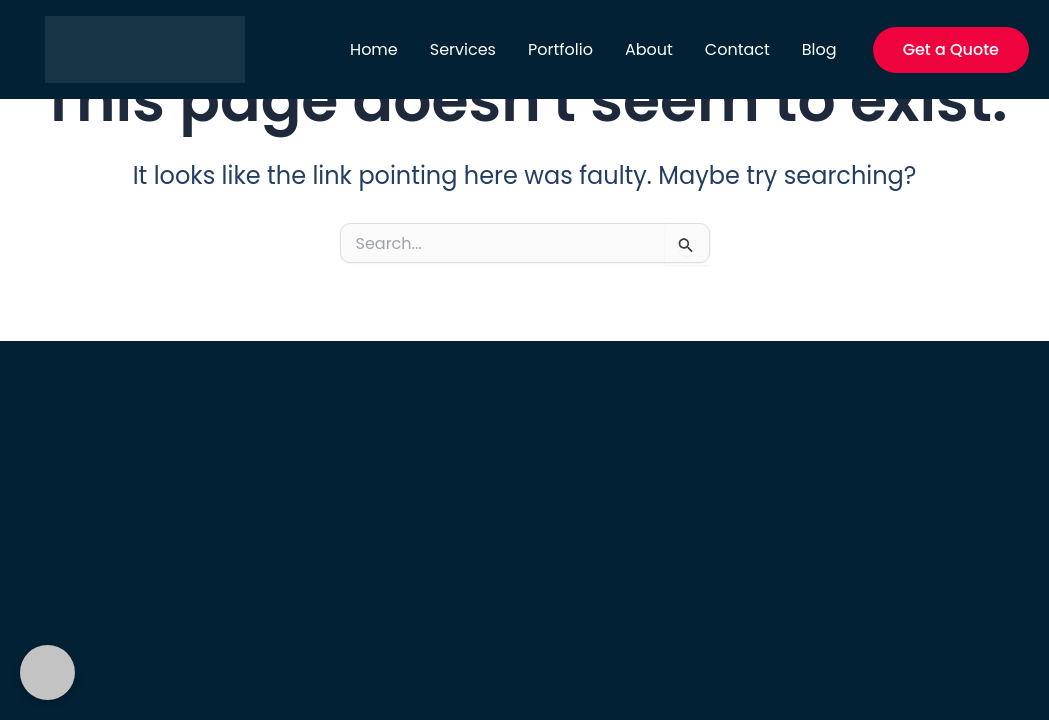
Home (374, 49)
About (649, 49)
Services (463, 49)
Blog (819, 49)
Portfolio (560, 49)
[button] (951, 50)
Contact (737, 49)
